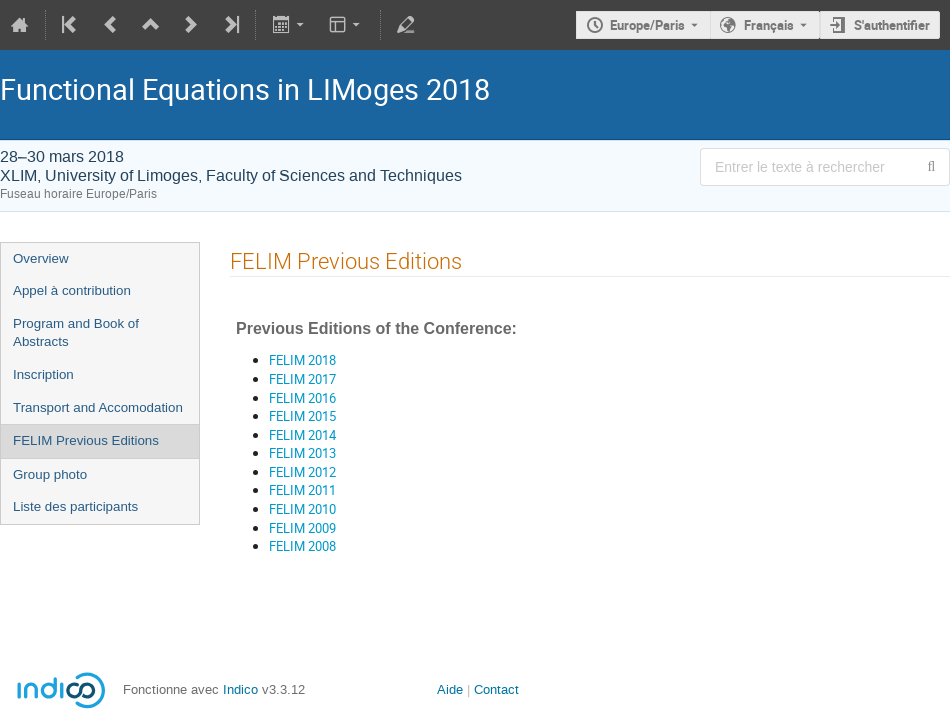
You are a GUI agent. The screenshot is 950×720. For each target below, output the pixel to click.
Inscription (43, 374)
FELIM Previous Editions (86, 440)
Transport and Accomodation (98, 407)
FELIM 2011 (302, 490)
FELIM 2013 (302, 453)
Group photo (50, 474)
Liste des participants (75, 506)
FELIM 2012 (302, 472)
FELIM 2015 (302, 416)
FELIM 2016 (302, 398)
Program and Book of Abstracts (76, 333)
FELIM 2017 (302, 379)
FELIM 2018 (302, 360)
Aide (450, 689)
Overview (41, 258)
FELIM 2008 (302, 546)
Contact (496, 689)
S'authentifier (892, 25)
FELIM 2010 (302, 509)
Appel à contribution (72, 290)
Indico (240, 689)
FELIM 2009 (302, 528)
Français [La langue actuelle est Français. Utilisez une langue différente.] (769, 25)
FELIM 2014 (302, 435)
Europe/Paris (647, 25)
